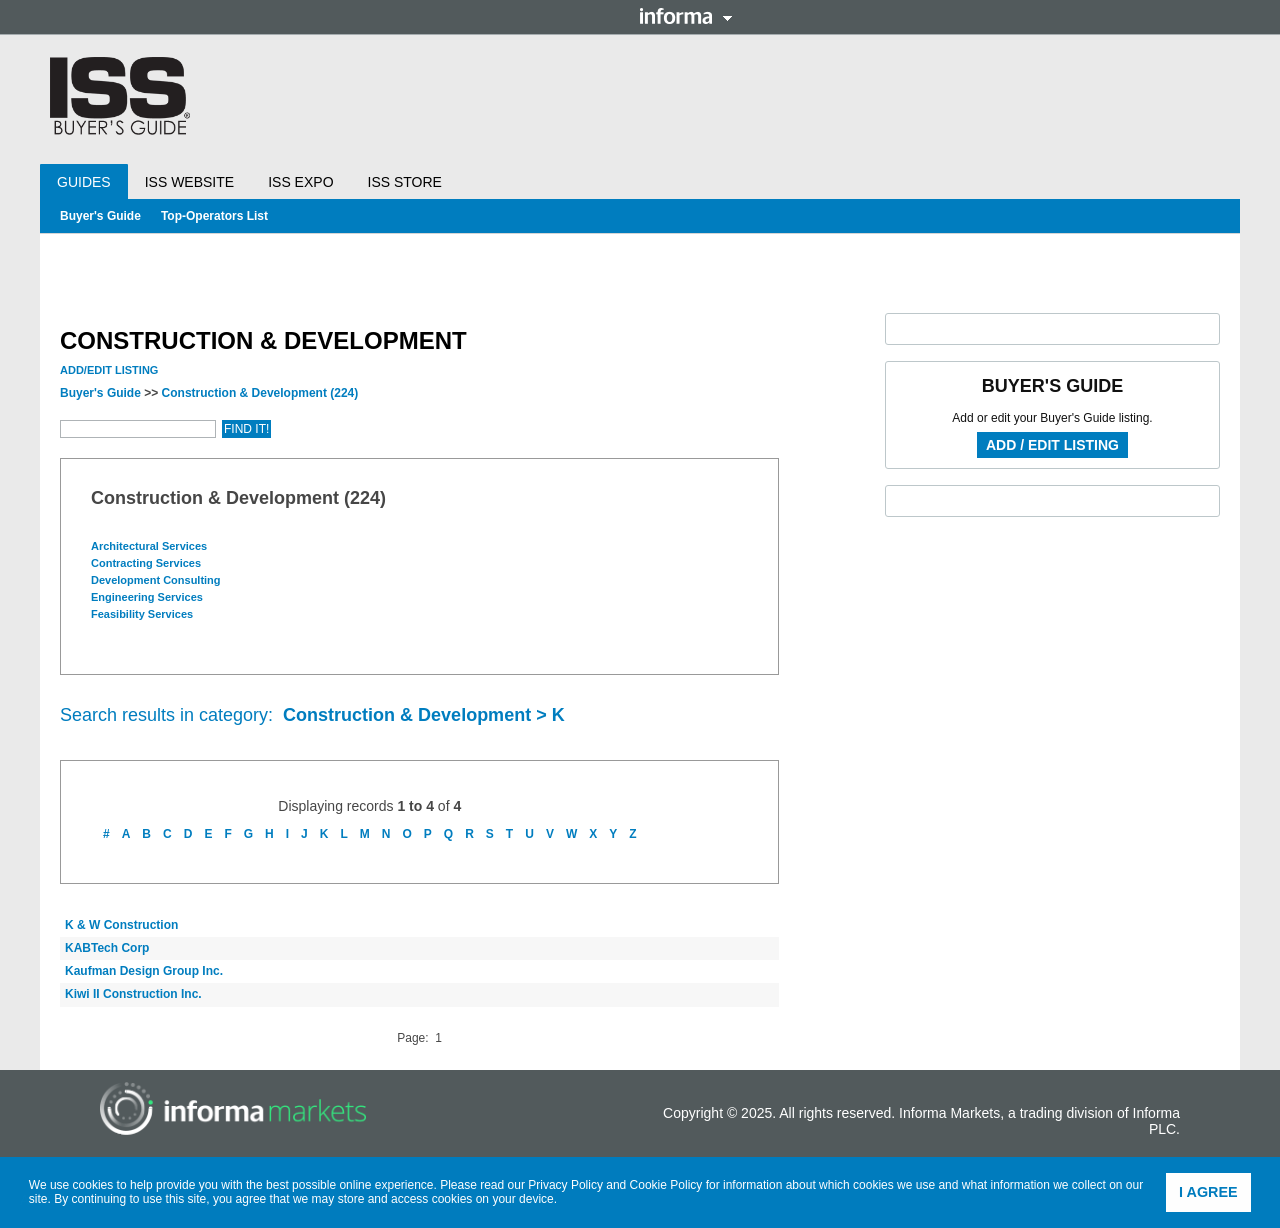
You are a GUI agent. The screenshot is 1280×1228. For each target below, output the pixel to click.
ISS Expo (300, 182)
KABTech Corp (107, 948)
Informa (686, 16)
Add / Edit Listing (1052, 445)
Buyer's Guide (100, 216)
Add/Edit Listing (109, 370)
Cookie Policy (666, 1185)
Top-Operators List (214, 216)
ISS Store (405, 182)
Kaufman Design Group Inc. (144, 971)
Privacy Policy (565, 1185)
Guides (84, 182)
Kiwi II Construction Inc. (133, 994)
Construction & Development (260, 393)
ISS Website (189, 182)
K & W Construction (121, 925)
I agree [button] (1208, 1192)
